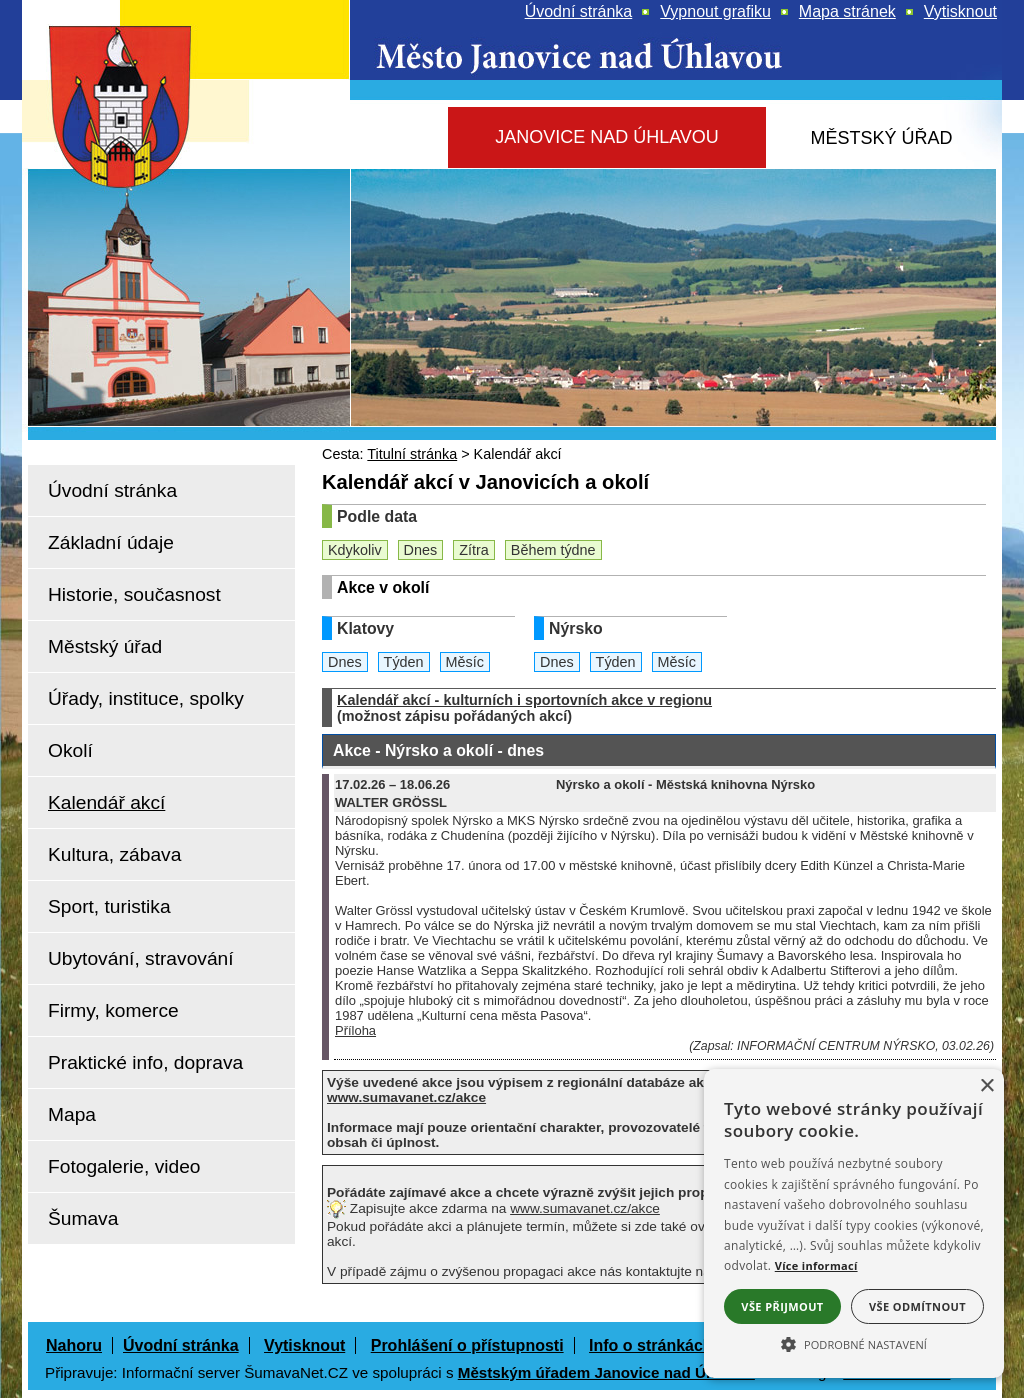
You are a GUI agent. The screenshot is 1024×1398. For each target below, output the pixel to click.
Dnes (421, 550)
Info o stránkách (651, 1345)
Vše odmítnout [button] (917, 1306)
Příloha (355, 1030)
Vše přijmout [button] (782, 1306)
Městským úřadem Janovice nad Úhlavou (606, 1372)
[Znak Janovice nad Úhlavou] (142, 164)
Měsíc (465, 662)
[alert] (854, 1223)
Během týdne (553, 550)
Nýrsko (576, 628)
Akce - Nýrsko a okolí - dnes (438, 750)
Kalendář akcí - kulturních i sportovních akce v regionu (524, 700)
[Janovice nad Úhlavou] (607, 137)
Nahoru (74, 1345)
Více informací (816, 1265)
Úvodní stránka (181, 1345)
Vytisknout (304, 1345)
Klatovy (365, 628)
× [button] (986, 1086)
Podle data (377, 516)
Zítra (474, 550)
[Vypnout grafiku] (715, 12)
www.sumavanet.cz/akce (585, 1208)
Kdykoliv (355, 550)
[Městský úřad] (881, 138)
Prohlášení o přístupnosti (467, 1345)
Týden (404, 662)
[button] (854, 1343)
